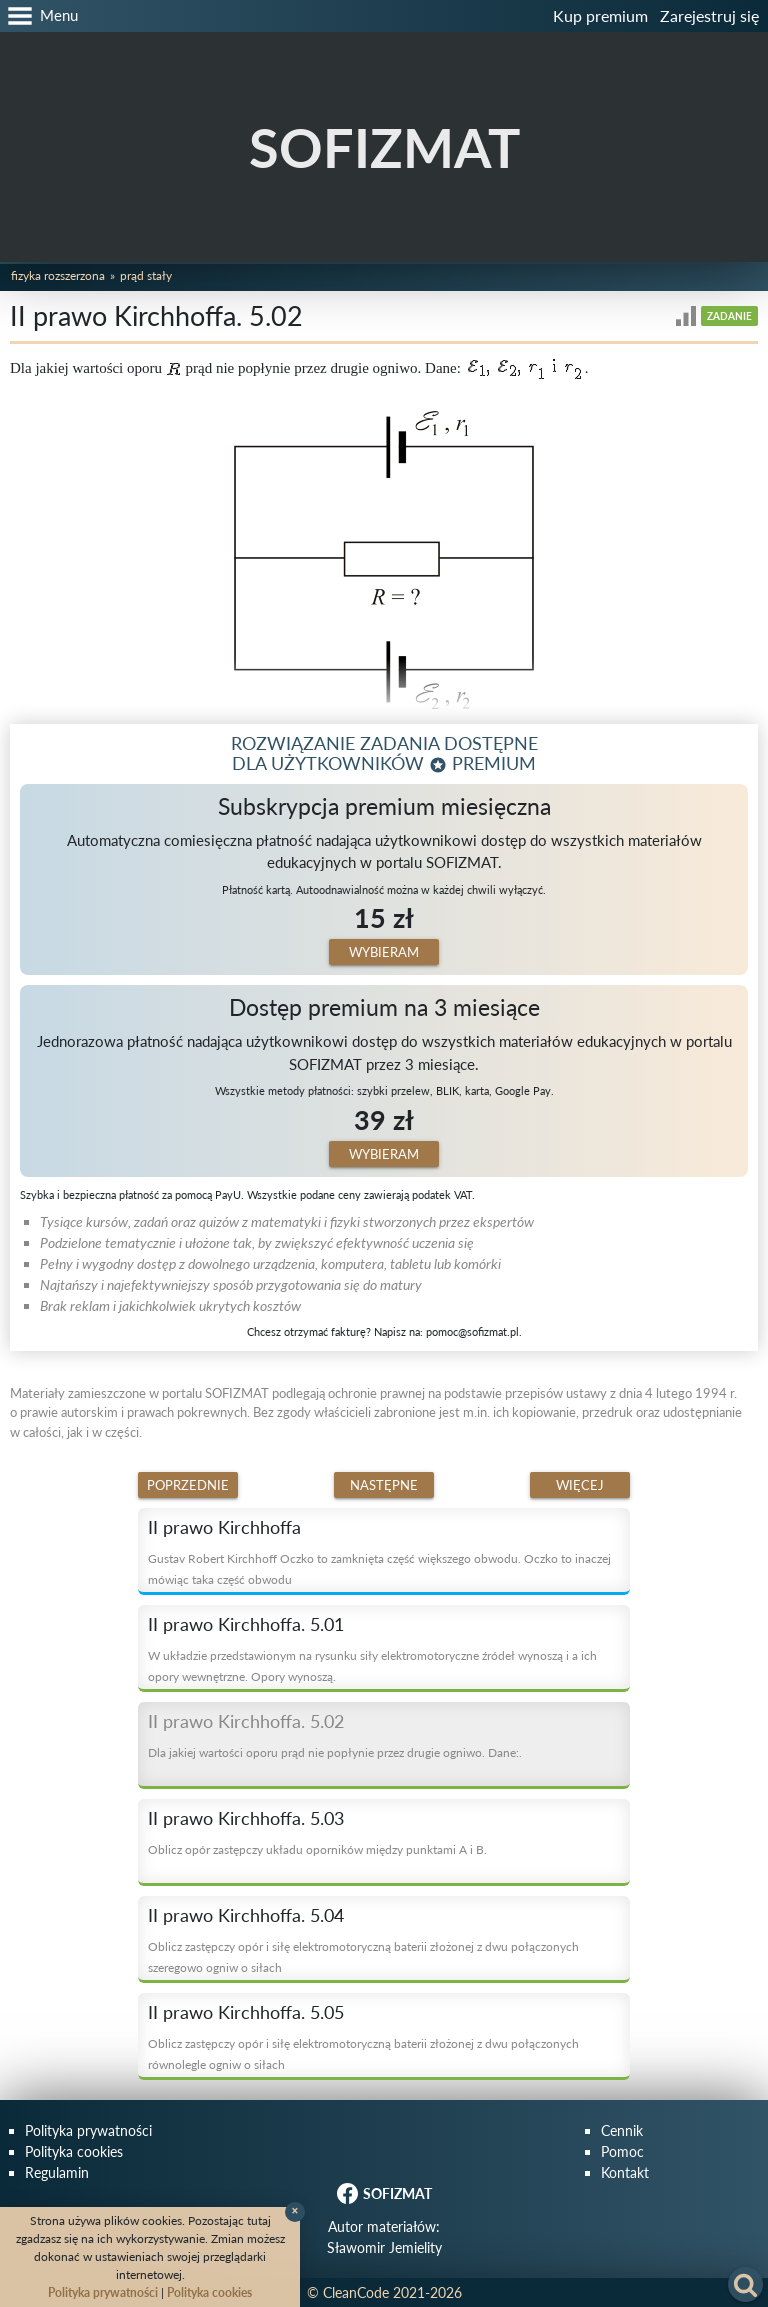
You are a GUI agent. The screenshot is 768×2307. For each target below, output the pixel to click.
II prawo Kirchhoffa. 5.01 (246, 1624)
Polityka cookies (74, 2151)
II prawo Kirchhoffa (224, 1527)
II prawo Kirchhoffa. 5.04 (246, 1915)
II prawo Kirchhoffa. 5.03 (246, 1818)
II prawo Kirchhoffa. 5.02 (246, 1721)
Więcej (580, 1485)
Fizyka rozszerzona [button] (58, 275)
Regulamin (57, 2172)
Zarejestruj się (709, 15)
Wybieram (384, 952)
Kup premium (600, 15)
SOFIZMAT (384, 147)
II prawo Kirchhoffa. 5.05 (246, 2012)
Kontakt (625, 2172)
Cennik (622, 2130)
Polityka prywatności (88, 2130)
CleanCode (356, 2292)
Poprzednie (188, 1485)
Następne (384, 1485)
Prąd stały (146, 275)
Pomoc (622, 2151)
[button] (39, 16)
